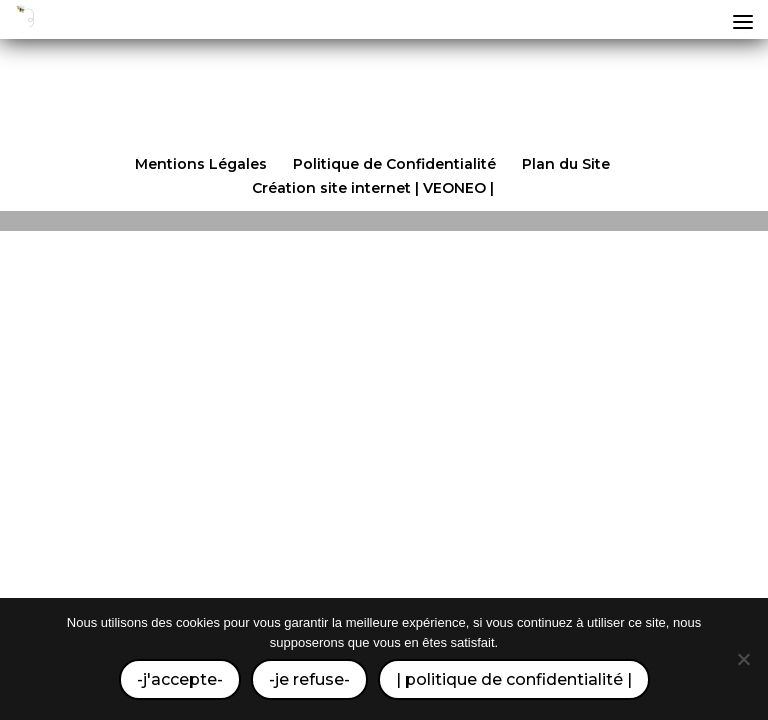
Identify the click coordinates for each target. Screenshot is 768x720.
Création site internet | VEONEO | (373, 188)
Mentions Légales (201, 164)
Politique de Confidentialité (394, 164)
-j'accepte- (180, 679)
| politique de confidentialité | (514, 679)
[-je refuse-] (743, 659)
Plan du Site (566, 164)
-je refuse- (309, 679)
